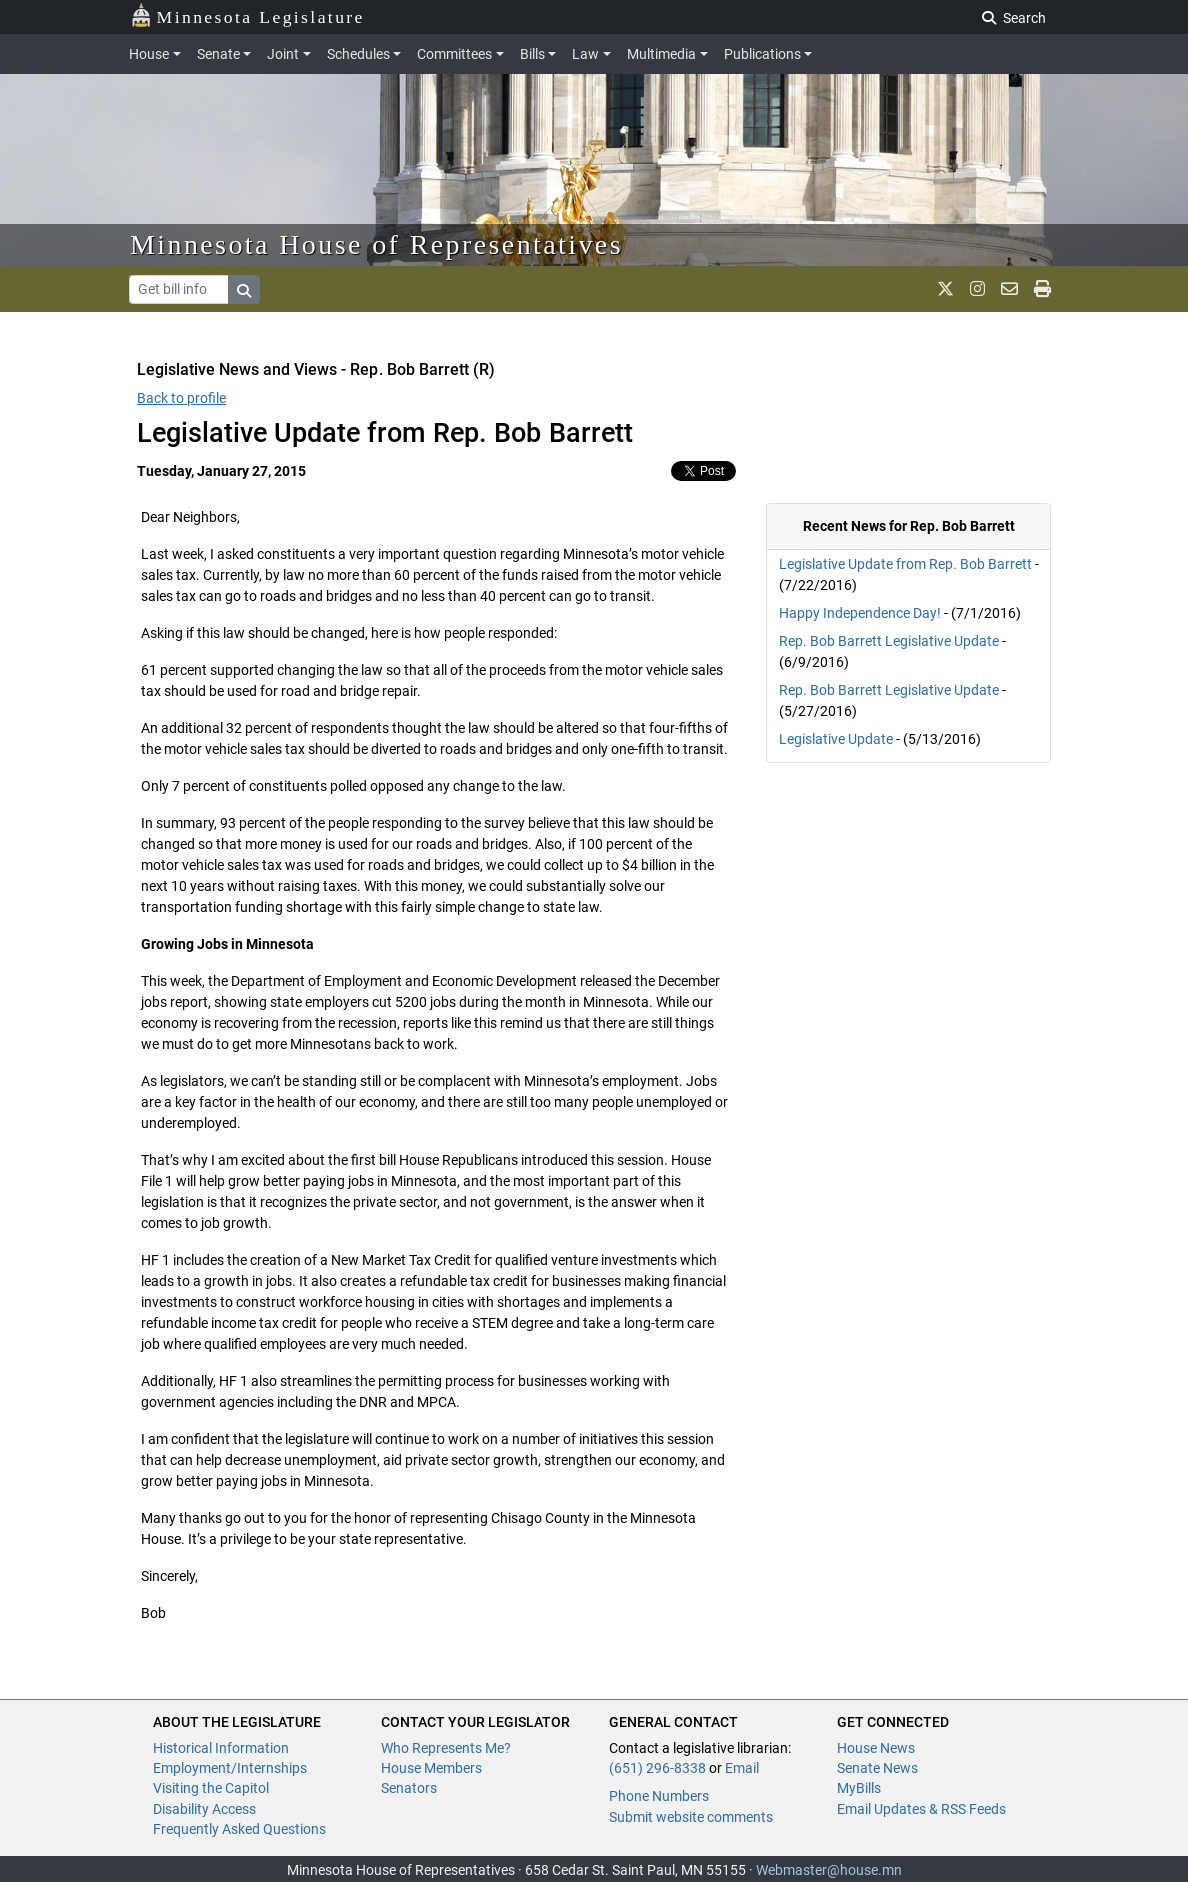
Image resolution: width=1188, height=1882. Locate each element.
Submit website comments (691, 1817)
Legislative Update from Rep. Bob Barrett (905, 564)
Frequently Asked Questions (239, 1829)
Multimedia (661, 54)
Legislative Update (836, 739)
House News (876, 1748)
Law (585, 54)
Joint (283, 54)
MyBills (859, 1788)
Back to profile (181, 398)
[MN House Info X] (945, 289)
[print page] (1042, 289)
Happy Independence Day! (860, 613)
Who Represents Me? (446, 1748)
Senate (218, 54)
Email (742, 1768)
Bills (532, 54)
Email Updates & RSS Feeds (921, 1809)
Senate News (877, 1768)
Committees (454, 54)
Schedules (358, 54)
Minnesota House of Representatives (376, 244)
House (149, 54)
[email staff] (1009, 289)
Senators (409, 1788)
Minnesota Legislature (247, 15)
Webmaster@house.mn (829, 1870)
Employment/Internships (230, 1768)
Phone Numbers (659, 1796)
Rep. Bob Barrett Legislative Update (889, 641)
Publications (762, 54)
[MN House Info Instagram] (977, 289)
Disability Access (204, 1809)
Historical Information (221, 1748)
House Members (431, 1768)
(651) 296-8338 (657, 1768)
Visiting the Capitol (211, 1788)
